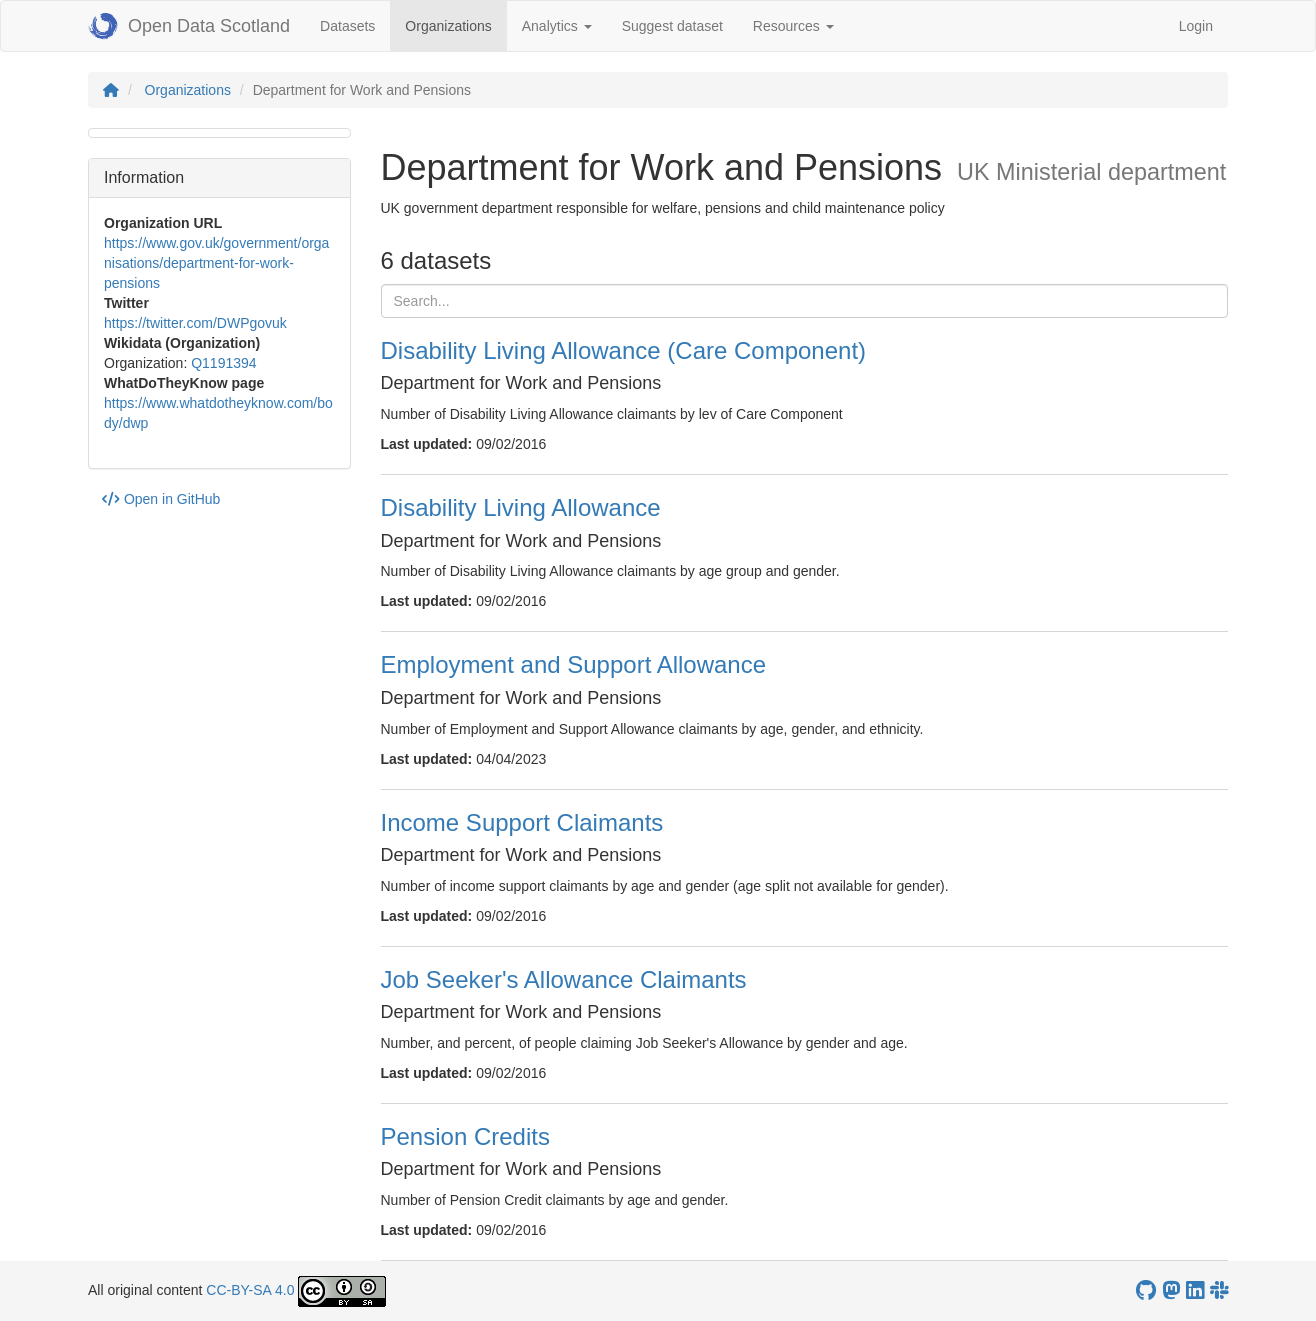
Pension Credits (465, 1136)
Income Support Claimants (522, 822)
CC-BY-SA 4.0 (250, 1290)
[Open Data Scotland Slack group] (1219, 1290)
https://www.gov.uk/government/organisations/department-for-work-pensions (216, 263)
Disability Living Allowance (521, 507)
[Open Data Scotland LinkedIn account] (1195, 1290)
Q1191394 (223, 363)
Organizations (455, 24)
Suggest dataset (672, 26)
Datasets (347, 26)
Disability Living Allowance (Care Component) (624, 350)
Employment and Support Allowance (574, 664)
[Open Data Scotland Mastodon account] (1171, 1290)
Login (1196, 26)
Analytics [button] (557, 26)
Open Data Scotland (189, 26)
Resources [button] (793, 26)
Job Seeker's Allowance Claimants (564, 979)
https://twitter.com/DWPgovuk (195, 323)
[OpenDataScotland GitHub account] (1146, 1290)
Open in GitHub (161, 499)
